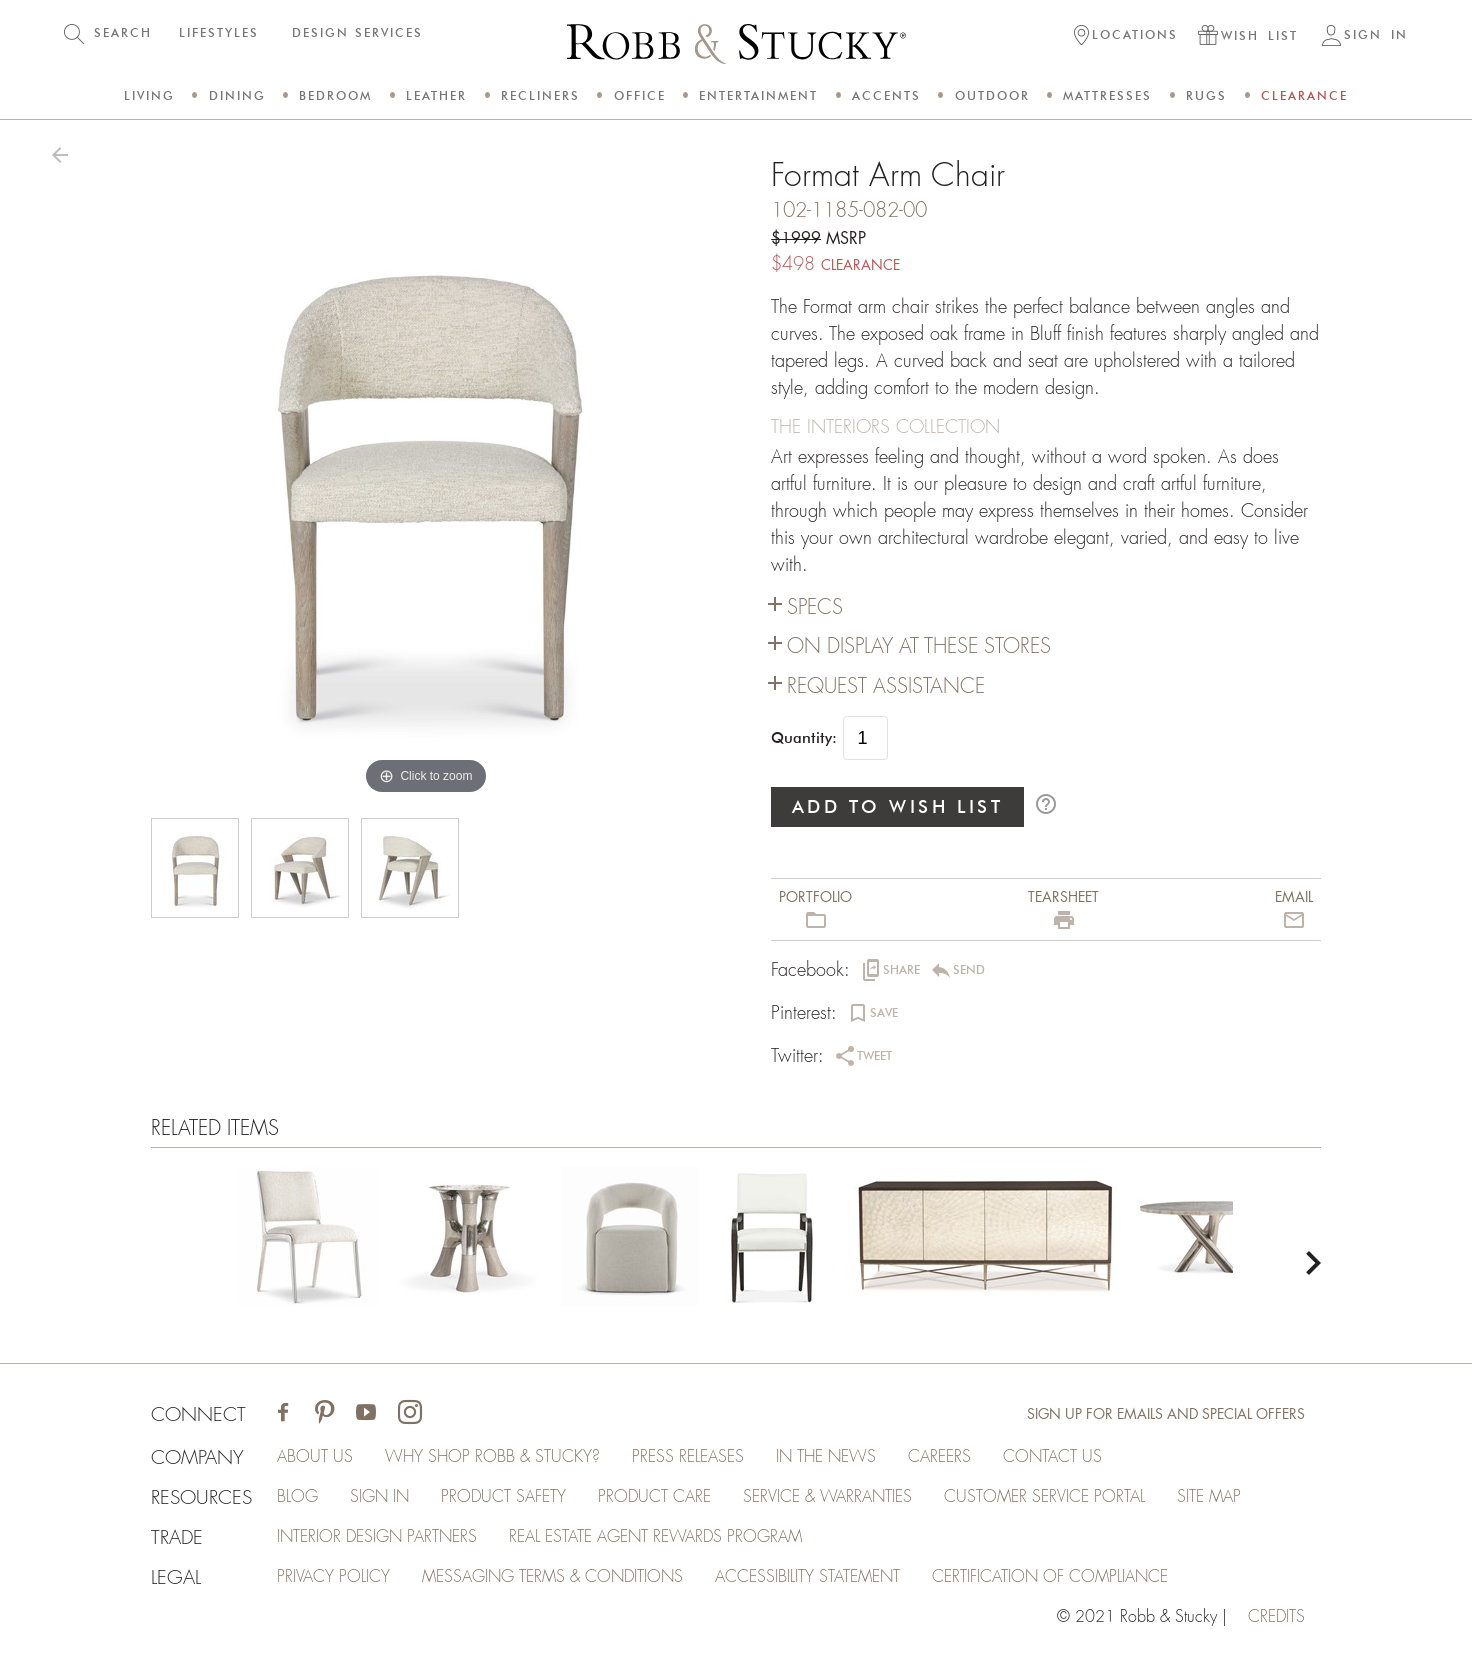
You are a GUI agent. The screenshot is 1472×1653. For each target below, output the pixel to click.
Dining (237, 95)
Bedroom (335, 95)
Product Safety (503, 1497)
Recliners (540, 95)
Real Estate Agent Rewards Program (655, 1537)
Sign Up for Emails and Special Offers (1166, 1414)
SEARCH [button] (123, 32)
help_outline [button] (1046, 804)
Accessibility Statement (807, 1577)
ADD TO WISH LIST (898, 806)
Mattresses (1107, 95)
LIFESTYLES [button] (219, 32)
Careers (939, 1457)
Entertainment (758, 95)
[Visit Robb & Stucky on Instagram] (410, 1414)
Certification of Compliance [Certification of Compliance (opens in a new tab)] (1050, 1577)
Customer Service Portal (1044, 1497)
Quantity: (804, 738)
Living (149, 95)
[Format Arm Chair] (309, 1241)
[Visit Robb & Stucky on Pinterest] (324, 1414)
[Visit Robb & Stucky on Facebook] (283, 1414)
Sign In (379, 1497)
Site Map (1209, 1497)
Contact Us (1052, 1457)
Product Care (654, 1497)
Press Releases (688, 1457)
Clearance (1304, 95)
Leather (436, 95)
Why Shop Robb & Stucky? (492, 1457)
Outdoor (992, 95)
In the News (826, 1457)
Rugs (1206, 95)
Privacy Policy (333, 1577)
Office (640, 95)
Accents (886, 95)
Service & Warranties (827, 1497)
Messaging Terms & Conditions (552, 1577)
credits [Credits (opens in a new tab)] (1276, 1617)
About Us (315, 1457)
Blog (297, 1497)
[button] (1126, 37)
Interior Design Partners (377, 1537)
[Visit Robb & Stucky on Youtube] (366, 1414)
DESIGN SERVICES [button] (357, 32)
